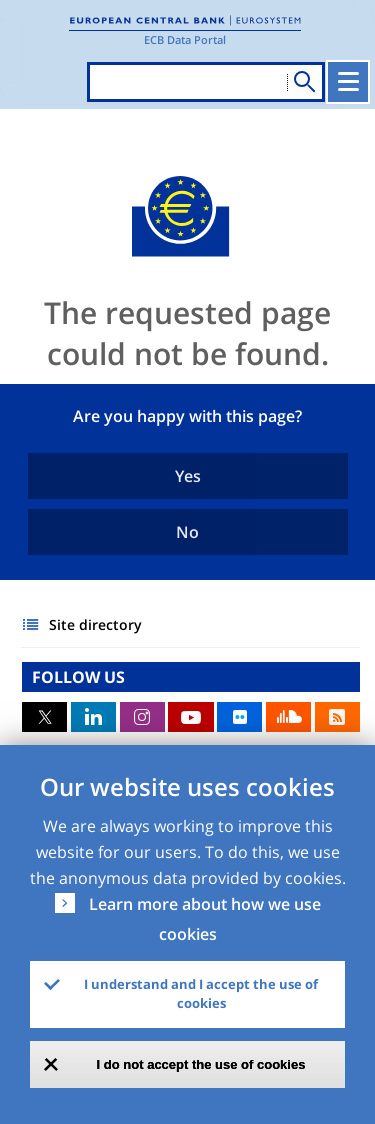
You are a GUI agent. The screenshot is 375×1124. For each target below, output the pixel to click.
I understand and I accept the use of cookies (201, 994)
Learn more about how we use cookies (205, 919)
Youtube (190, 717)
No (187, 532)
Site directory (95, 624)
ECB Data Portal (185, 39)
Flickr (239, 717)
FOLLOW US (78, 677)
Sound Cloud (288, 717)
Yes (188, 476)
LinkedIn (93, 717)
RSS (337, 717)
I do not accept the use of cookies (201, 1064)
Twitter (44, 717)
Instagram (142, 717)
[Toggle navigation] (348, 82)
